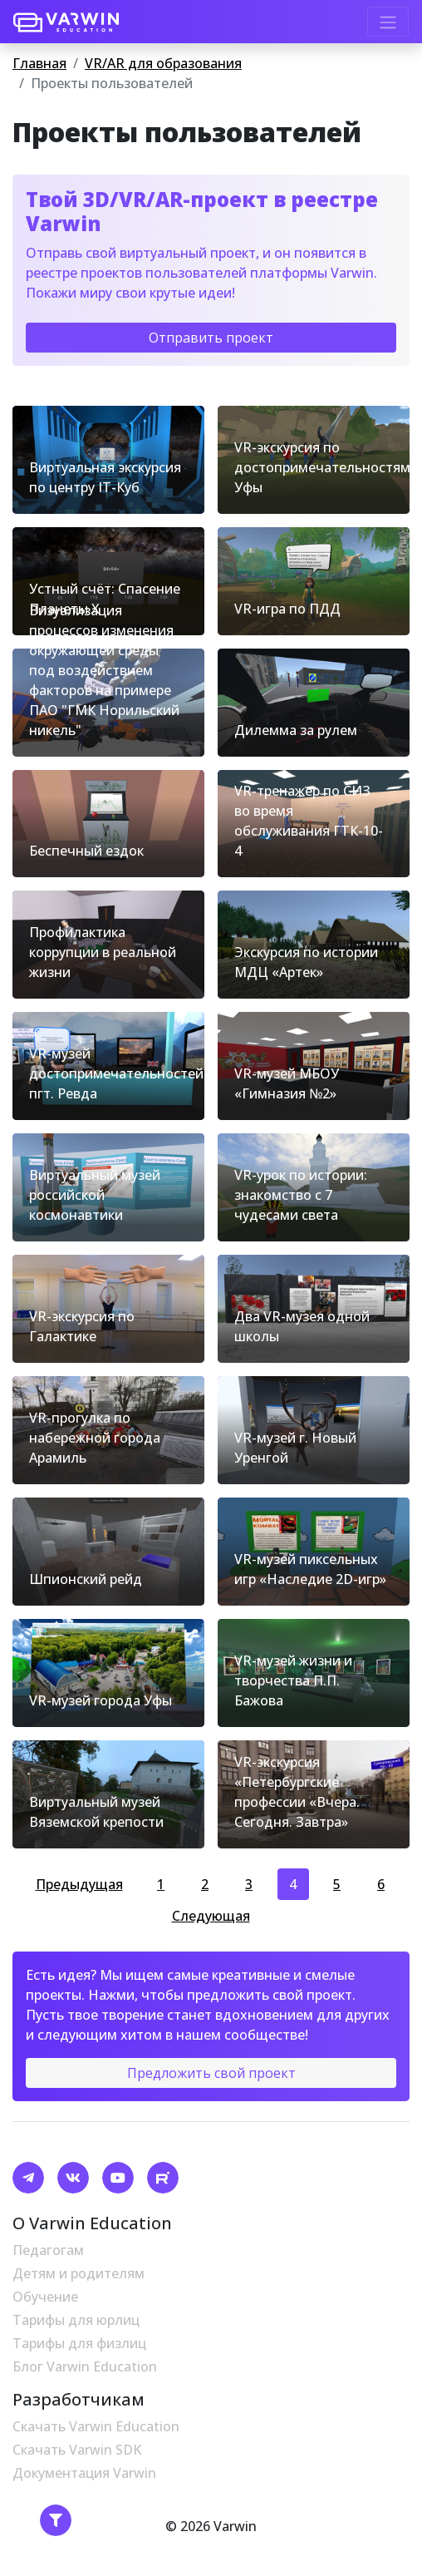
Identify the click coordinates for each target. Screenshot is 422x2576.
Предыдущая (79, 1884)
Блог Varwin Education (84, 2366)
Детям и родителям (78, 2273)
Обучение (45, 2296)
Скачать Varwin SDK (76, 2449)
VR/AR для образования (163, 63)
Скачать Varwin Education (95, 2426)
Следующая (211, 1916)
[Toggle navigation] (388, 22)
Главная (39, 63)
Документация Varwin (84, 2473)
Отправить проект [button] (211, 337)
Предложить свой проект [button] (211, 2073)
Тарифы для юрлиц (76, 2320)
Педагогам (48, 2250)
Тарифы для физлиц (79, 2343)
